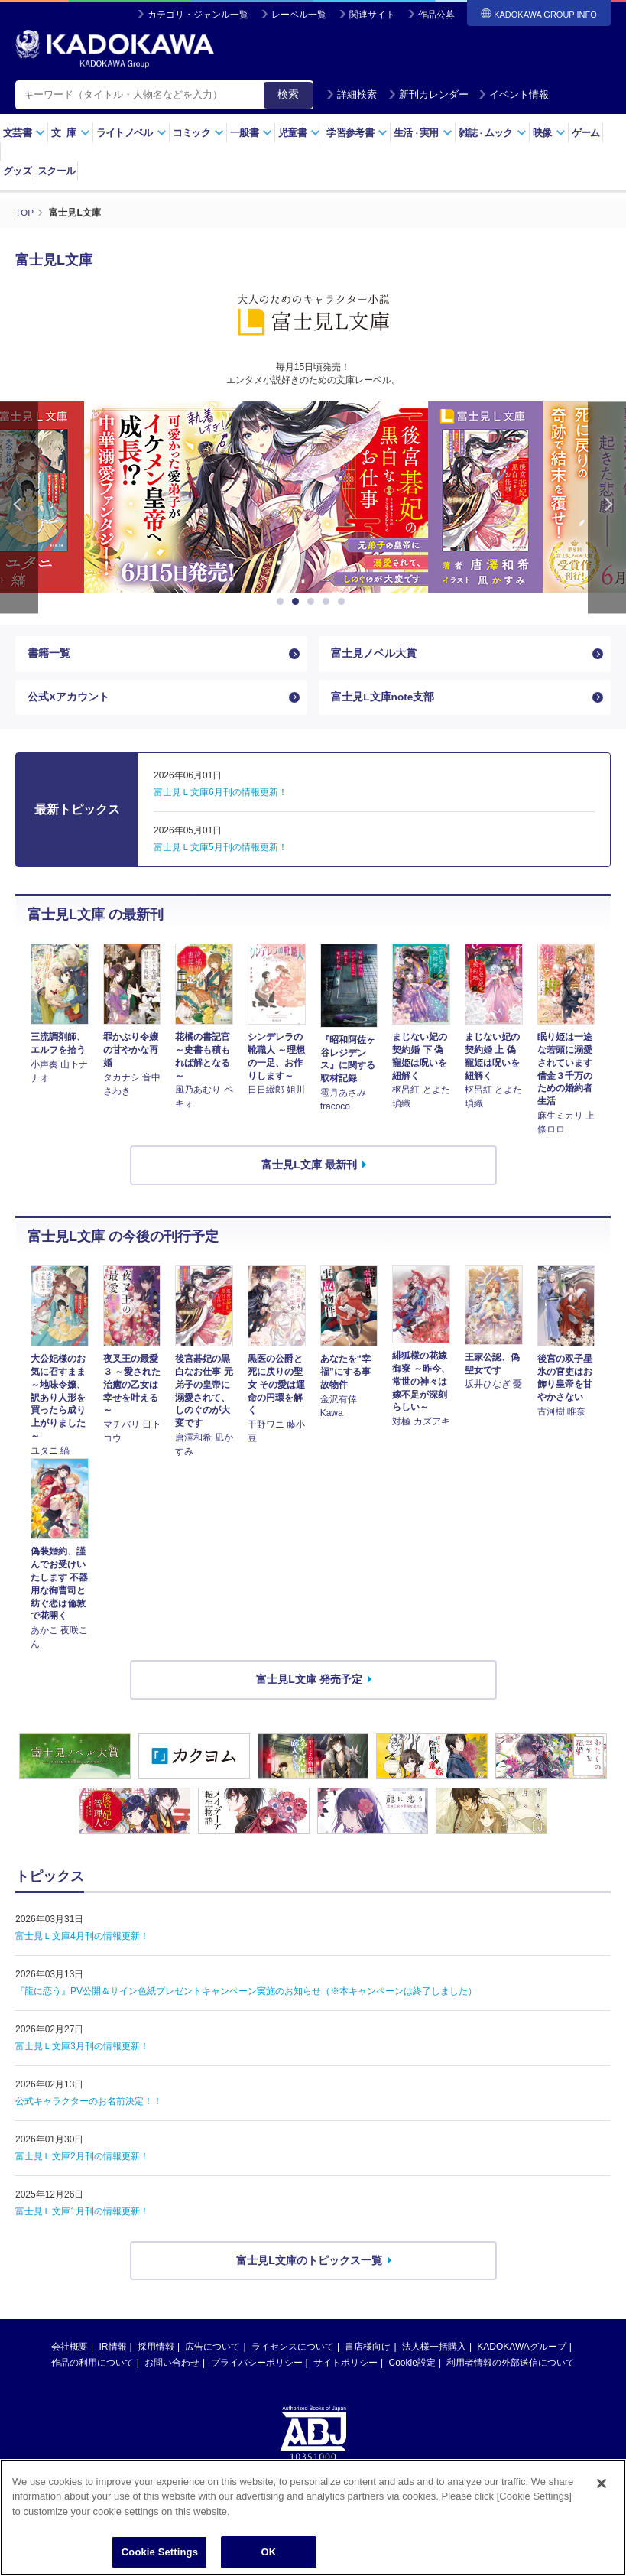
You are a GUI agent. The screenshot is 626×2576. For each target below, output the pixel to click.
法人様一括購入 (434, 2349)
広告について (212, 2349)
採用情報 (156, 2349)
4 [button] (329, 601)
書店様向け (368, 2349)
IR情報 (113, 2349)
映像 (549, 132)
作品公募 (436, 14)
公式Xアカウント (68, 699)
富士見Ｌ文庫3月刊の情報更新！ (82, 2049)
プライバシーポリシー (257, 2365)
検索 (288, 94)
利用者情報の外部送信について (510, 2365)
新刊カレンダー (428, 94)
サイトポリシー (345, 2365)
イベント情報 (513, 94)
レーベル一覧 (298, 14)
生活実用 (423, 132)
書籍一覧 (49, 654)
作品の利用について (92, 2365)
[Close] (601, 2490)
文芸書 (24, 132)
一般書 (251, 132)
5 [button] (344, 601)
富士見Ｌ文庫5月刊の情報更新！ (220, 850)
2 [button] (298, 601)
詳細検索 (351, 94)
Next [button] (607, 506)
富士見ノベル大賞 (374, 654)
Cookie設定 (412, 2365)
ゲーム (586, 132)
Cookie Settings (160, 2559)
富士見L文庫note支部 (383, 699)
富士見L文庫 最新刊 (308, 1167)
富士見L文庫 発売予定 (309, 1682)
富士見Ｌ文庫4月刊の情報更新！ (82, 1939)
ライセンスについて (292, 2349)
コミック (198, 132)
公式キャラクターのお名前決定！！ (88, 2104)
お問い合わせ (171, 2365)
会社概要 (69, 2349)
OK (268, 2559)
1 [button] (283, 601)
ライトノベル (131, 132)
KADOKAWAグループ (521, 2349)
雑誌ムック (493, 132)
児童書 (299, 132)
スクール (56, 171)
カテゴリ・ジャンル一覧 (198, 14)
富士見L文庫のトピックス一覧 (309, 2263)
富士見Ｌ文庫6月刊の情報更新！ (220, 795)
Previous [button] (19, 506)
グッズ (17, 171)
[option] (377, 496)
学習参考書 (357, 132)
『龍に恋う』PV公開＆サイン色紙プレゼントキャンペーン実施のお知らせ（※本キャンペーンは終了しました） (246, 1994)
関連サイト (372, 14)
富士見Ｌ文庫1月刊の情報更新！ (82, 2214)
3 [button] (313, 601)
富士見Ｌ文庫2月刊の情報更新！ (82, 2159)
